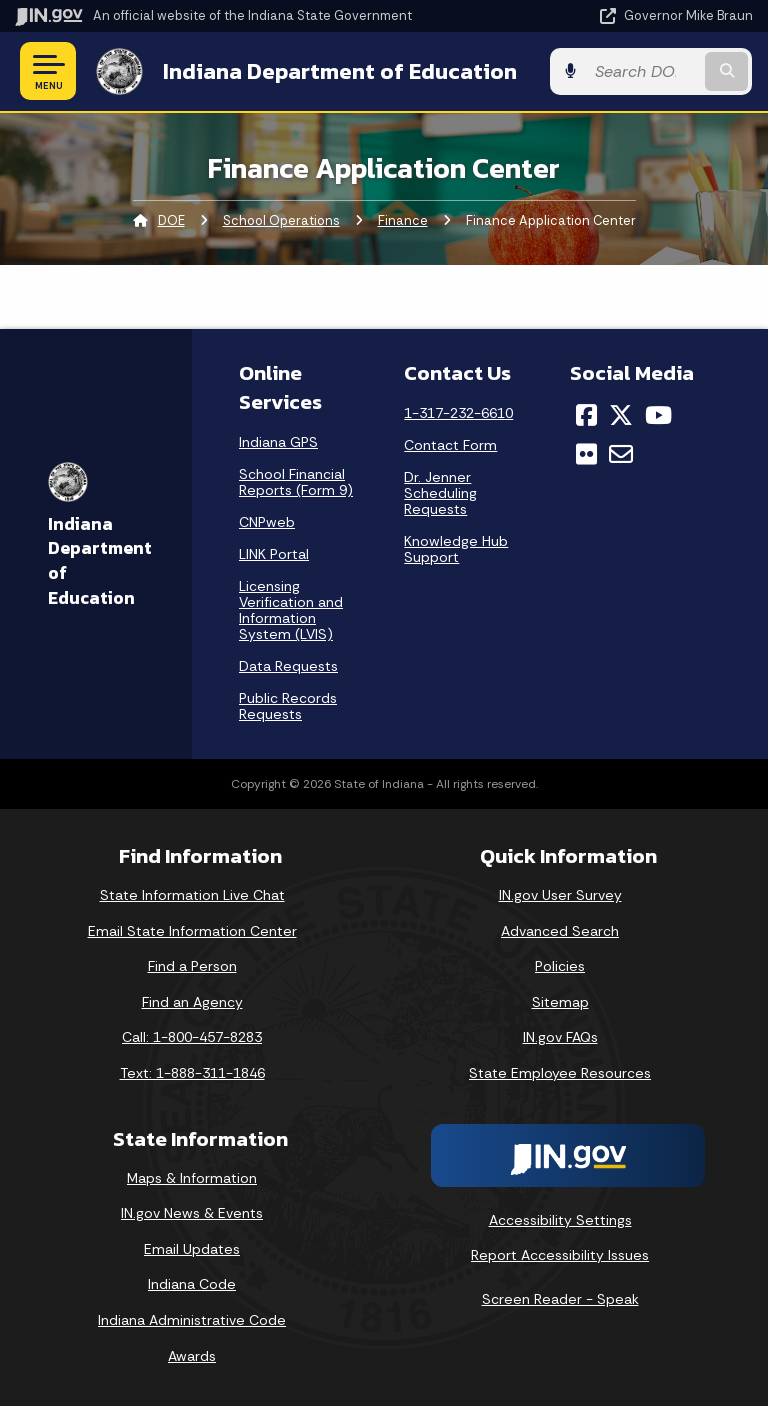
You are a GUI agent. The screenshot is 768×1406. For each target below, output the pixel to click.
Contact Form (450, 445)
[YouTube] (658, 415)
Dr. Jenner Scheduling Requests (440, 493)
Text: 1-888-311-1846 (192, 1073)
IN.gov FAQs (560, 1037)
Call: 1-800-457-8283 (192, 1037)
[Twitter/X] (621, 415)
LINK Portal (274, 554)
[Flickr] (586, 454)
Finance (403, 220)
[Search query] (645, 71)
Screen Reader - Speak (560, 1299)
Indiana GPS (278, 442)
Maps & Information (192, 1178)
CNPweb (267, 522)
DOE (171, 220)
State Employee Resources (560, 1073)
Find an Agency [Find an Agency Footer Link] (192, 1002)
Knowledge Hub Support (456, 549)
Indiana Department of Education (339, 71)
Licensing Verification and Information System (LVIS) (291, 610)
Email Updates (192, 1249)
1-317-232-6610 (458, 413)
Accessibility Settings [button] (560, 1219)
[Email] (621, 454)
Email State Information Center (192, 931)
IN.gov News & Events (192, 1213)
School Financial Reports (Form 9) (296, 482)
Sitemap (560, 1002)
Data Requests (288, 666)
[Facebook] (586, 415)
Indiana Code (192, 1284)
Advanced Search (560, 931)
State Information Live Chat (192, 895)
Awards (192, 1356)
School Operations (281, 220)
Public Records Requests (288, 706)
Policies (560, 966)
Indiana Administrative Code (192, 1320)
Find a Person (192, 966)
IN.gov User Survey (560, 895)
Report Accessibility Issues (560, 1255)
